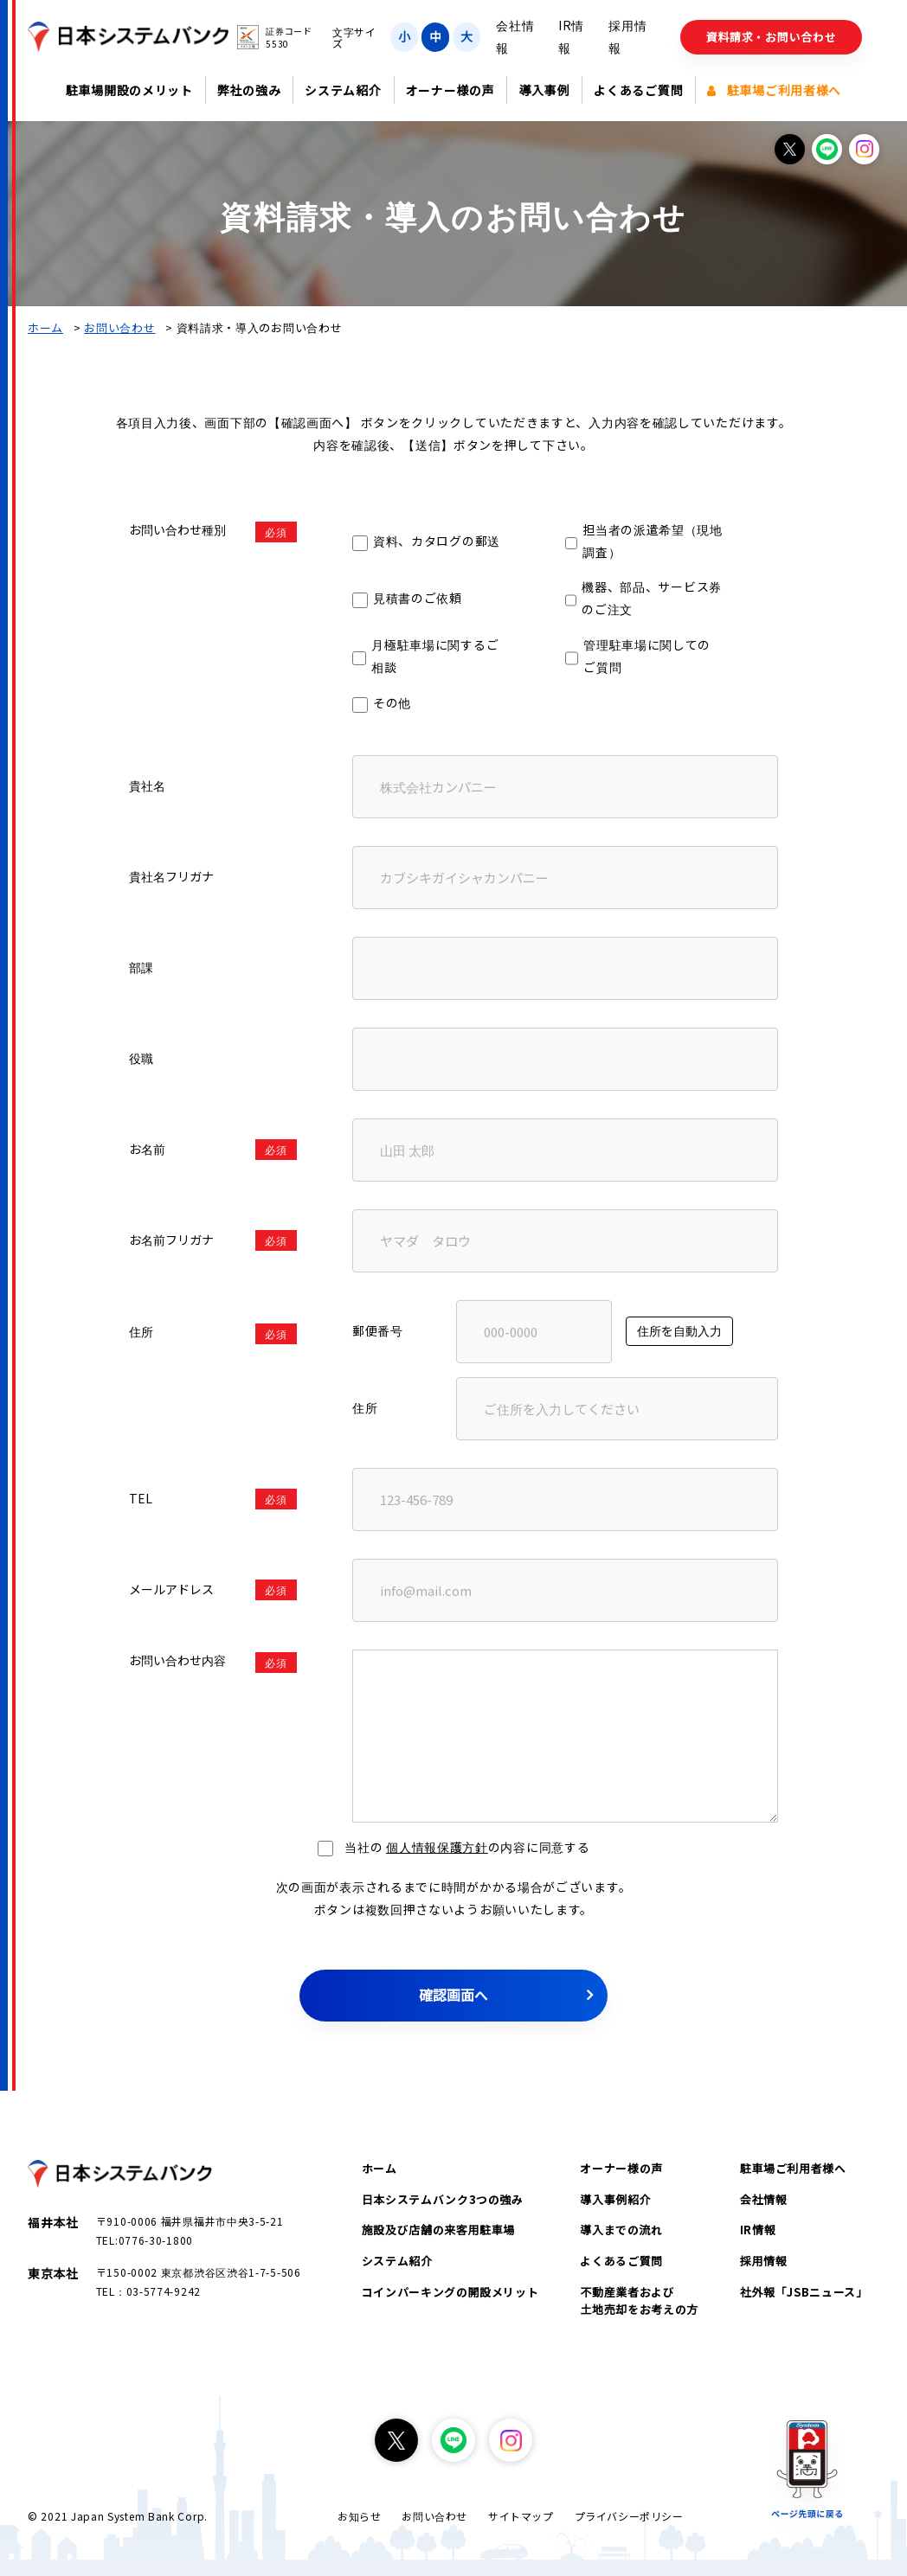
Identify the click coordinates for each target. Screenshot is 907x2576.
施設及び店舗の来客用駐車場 (438, 2229)
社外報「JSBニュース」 (804, 2292)
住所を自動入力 (679, 1330)
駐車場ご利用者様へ (774, 90)
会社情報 (764, 2199)
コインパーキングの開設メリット (450, 2292)
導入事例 (543, 90)
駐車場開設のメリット (129, 90)
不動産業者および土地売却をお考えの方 (639, 2300)
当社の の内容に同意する (454, 1846)
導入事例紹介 (615, 2199)
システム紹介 (343, 90)
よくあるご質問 (638, 90)
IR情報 (758, 2229)
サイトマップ (521, 2516)
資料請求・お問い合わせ (771, 37)
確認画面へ (453, 1994)
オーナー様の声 (450, 90)
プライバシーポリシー (629, 2516)
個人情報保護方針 (437, 1846)
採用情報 (764, 2260)
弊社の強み (249, 90)
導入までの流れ (621, 2229)
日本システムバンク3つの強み (443, 2199)
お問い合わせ (119, 327)
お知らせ (359, 2516)
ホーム (45, 327)
